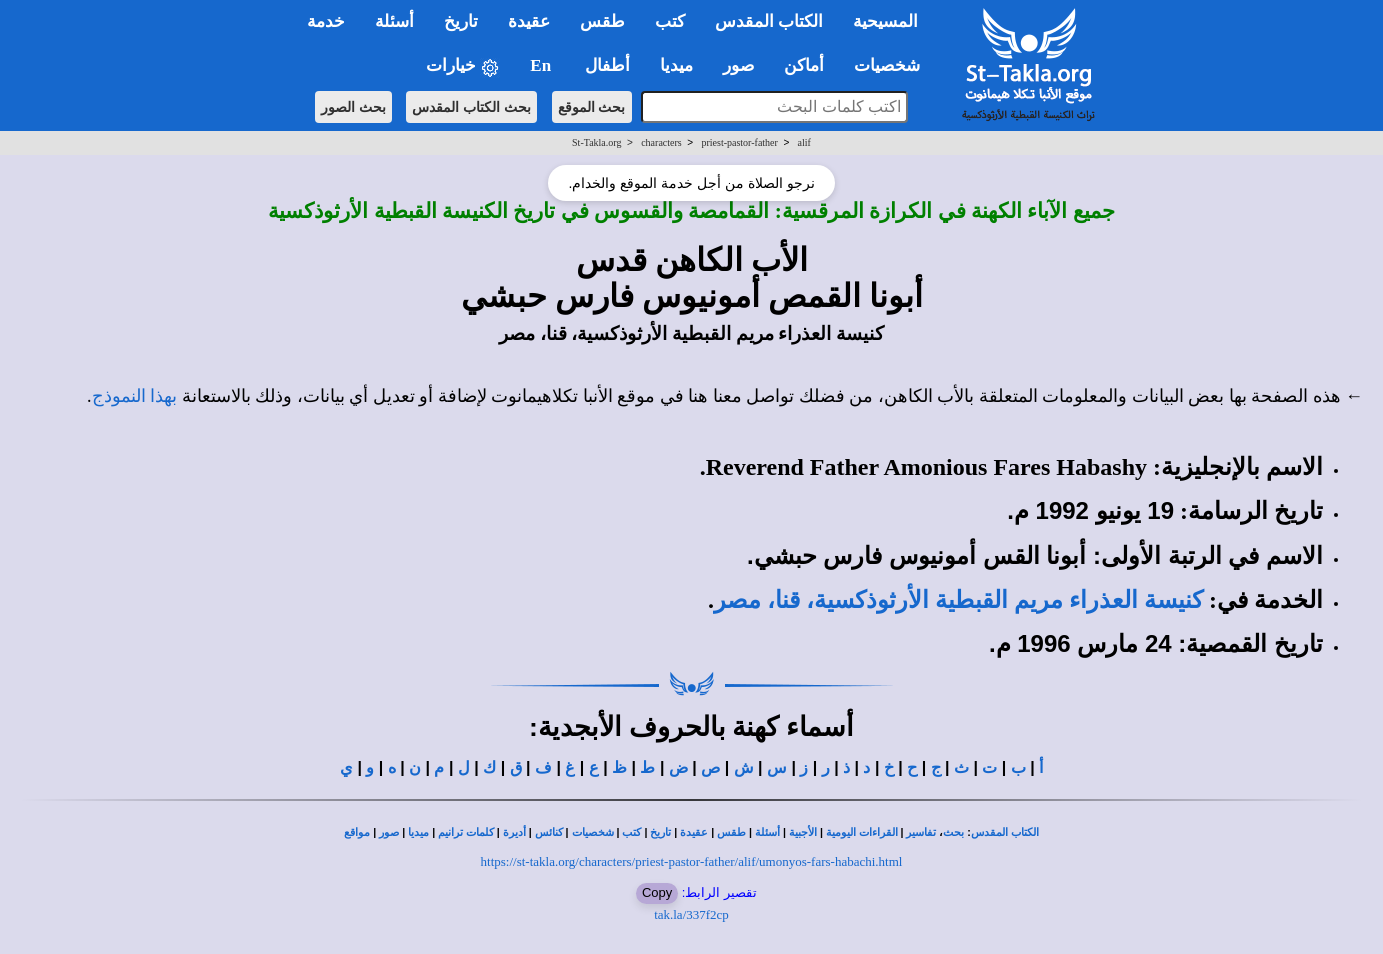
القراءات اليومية (862, 832)
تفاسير (921, 832)
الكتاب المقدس (1005, 832)
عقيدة (694, 832)
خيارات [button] (463, 66)
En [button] (542, 65)
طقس (731, 832)
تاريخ (660, 832)
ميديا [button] (676, 65)
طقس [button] (602, 21)
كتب (631, 832)
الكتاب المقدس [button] (769, 21)
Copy (657, 892)
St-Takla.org (596, 142)
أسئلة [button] (394, 21)
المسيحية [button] (885, 21)
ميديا (418, 832)
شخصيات (593, 832)
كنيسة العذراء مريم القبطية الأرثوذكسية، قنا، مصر (958, 600)
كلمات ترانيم (466, 832)
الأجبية (803, 832)
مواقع (357, 832)
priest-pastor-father (739, 142)
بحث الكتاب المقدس (471, 107)
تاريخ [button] (461, 21)
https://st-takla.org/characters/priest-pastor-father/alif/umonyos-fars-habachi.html (692, 861)
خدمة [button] (326, 21)
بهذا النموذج (135, 396)
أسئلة (767, 832)
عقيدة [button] (529, 21)
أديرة (514, 832)
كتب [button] (670, 21)
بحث (953, 832)
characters (661, 142)
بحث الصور (353, 107)
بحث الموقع (592, 107)
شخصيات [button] (893, 65)
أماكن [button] (804, 65)
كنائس (549, 832)
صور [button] (738, 65)
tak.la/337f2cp (691, 914)
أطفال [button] (607, 65)
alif (804, 142)
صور (389, 832)
